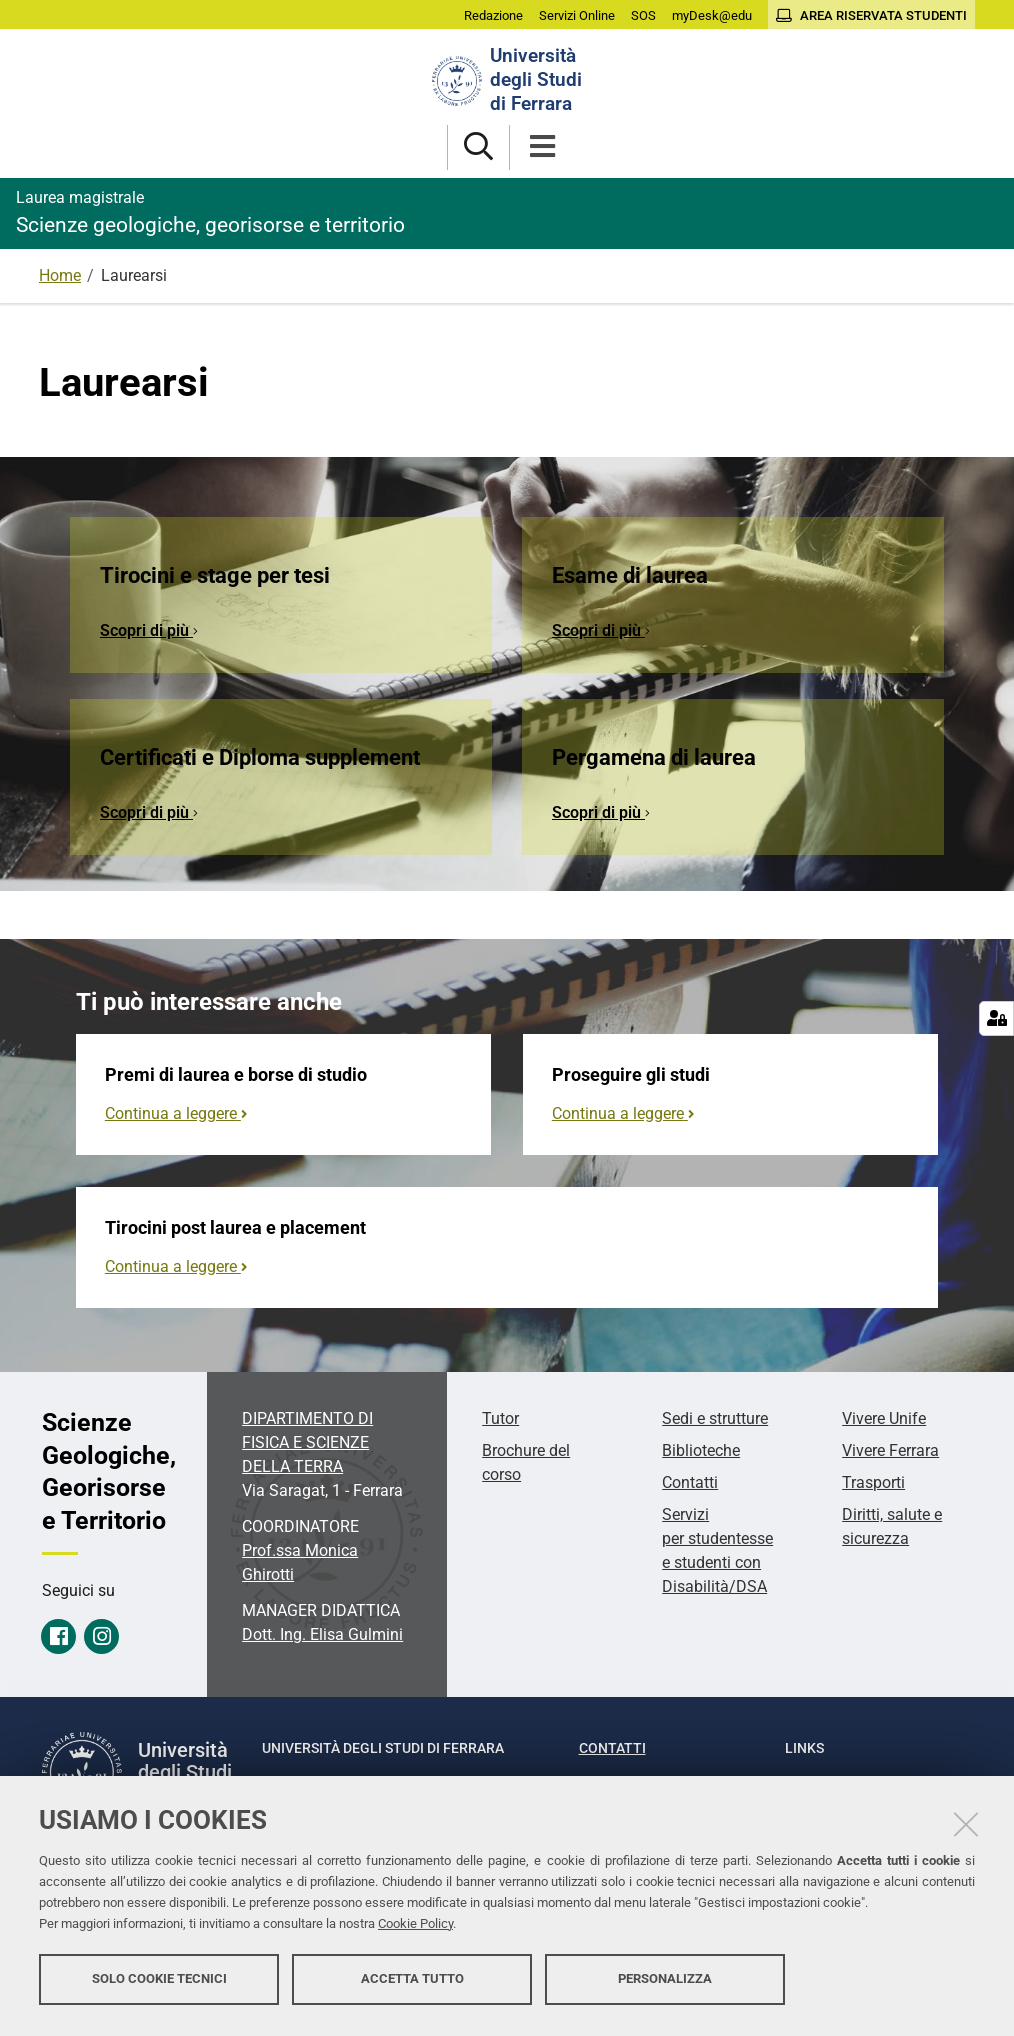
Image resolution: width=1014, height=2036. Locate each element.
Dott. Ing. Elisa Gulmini (322, 1634)
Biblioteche (701, 1450)
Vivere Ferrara (890, 1450)
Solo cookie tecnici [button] (159, 1983)
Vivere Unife (884, 1418)
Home (60, 275)
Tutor (500, 1418)
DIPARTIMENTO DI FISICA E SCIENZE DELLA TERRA (307, 1442)
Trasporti (873, 1482)
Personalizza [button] (665, 1983)
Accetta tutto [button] (412, 1983)
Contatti (690, 1482)
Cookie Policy (415, 1928)
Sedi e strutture (715, 1418)
